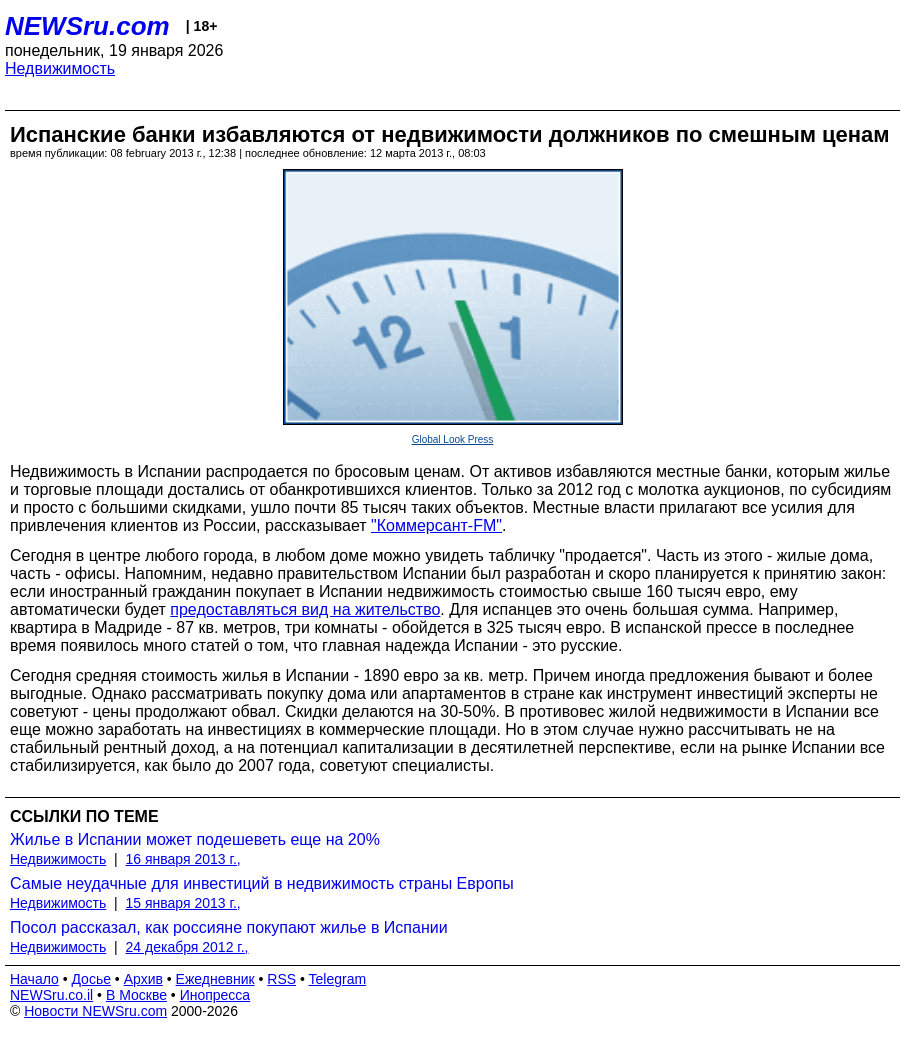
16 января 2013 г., (183, 859)
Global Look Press (453, 439)
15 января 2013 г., (183, 903)
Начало (34, 979)
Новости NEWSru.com (95, 1011)
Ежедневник (215, 979)
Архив (143, 979)
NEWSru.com (87, 26)
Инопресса (215, 995)
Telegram (338, 979)
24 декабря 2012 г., (187, 947)
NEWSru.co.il (51, 995)
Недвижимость (60, 68)
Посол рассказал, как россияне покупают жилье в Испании (229, 927)
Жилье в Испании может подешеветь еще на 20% (195, 839)
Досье (91, 979)
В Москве (136, 995)
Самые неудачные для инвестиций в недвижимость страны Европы (262, 883)
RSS (281, 979)
